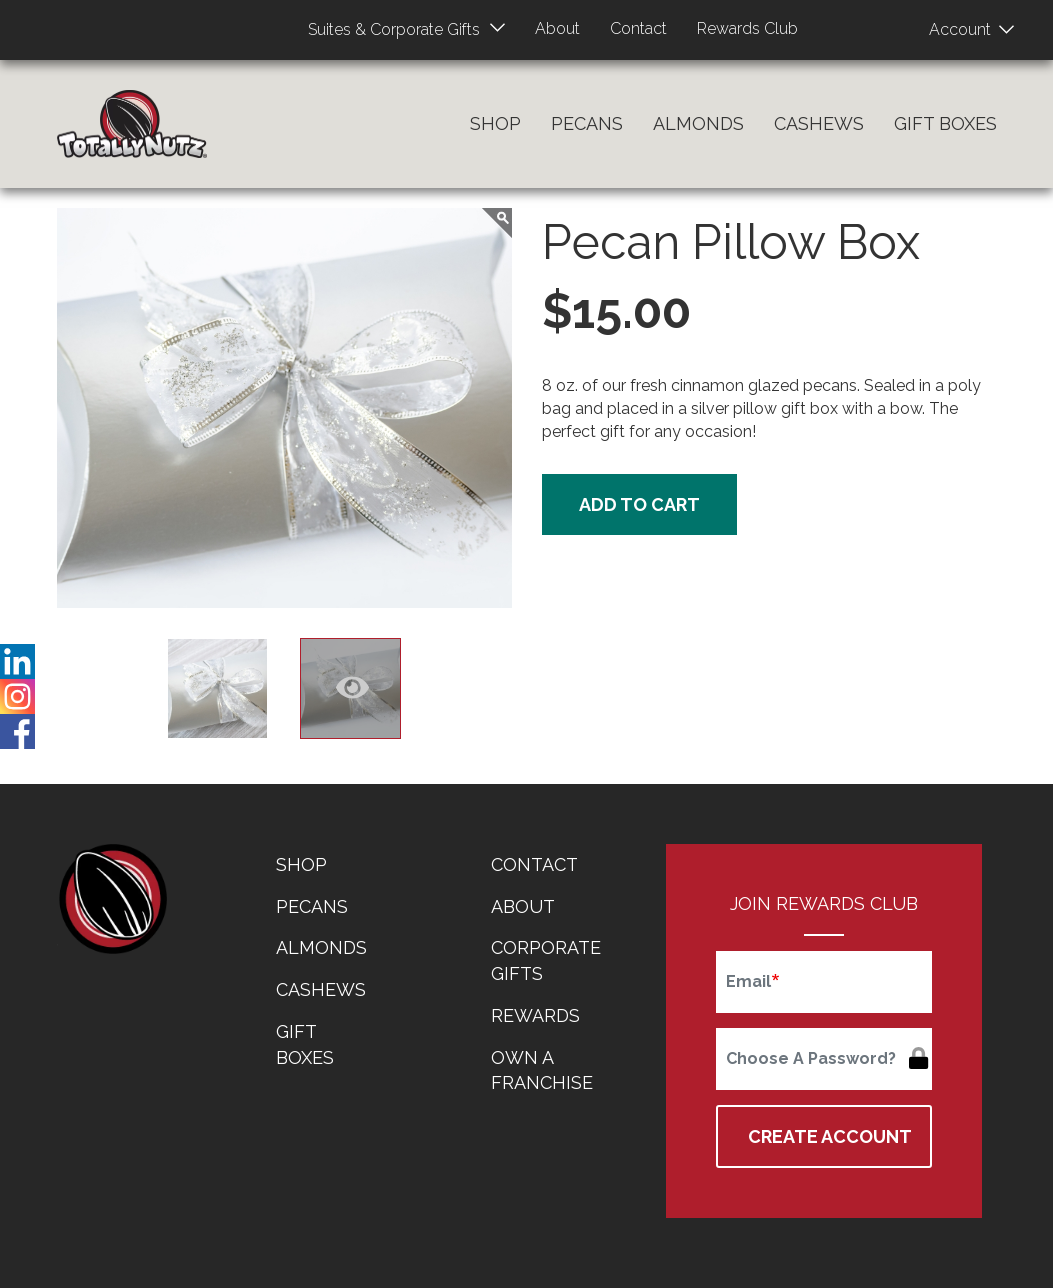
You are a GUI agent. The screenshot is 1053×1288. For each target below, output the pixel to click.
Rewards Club (753, 28)
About (555, 28)
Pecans (587, 123)
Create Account (830, 1136)
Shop (495, 123)
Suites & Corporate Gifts (388, 29)
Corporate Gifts (546, 960)
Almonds (698, 123)
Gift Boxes (945, 123)
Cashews (819, 123)
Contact (640, 28)
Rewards (535, 1015)
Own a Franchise (542, 1070)
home (112, 899)
